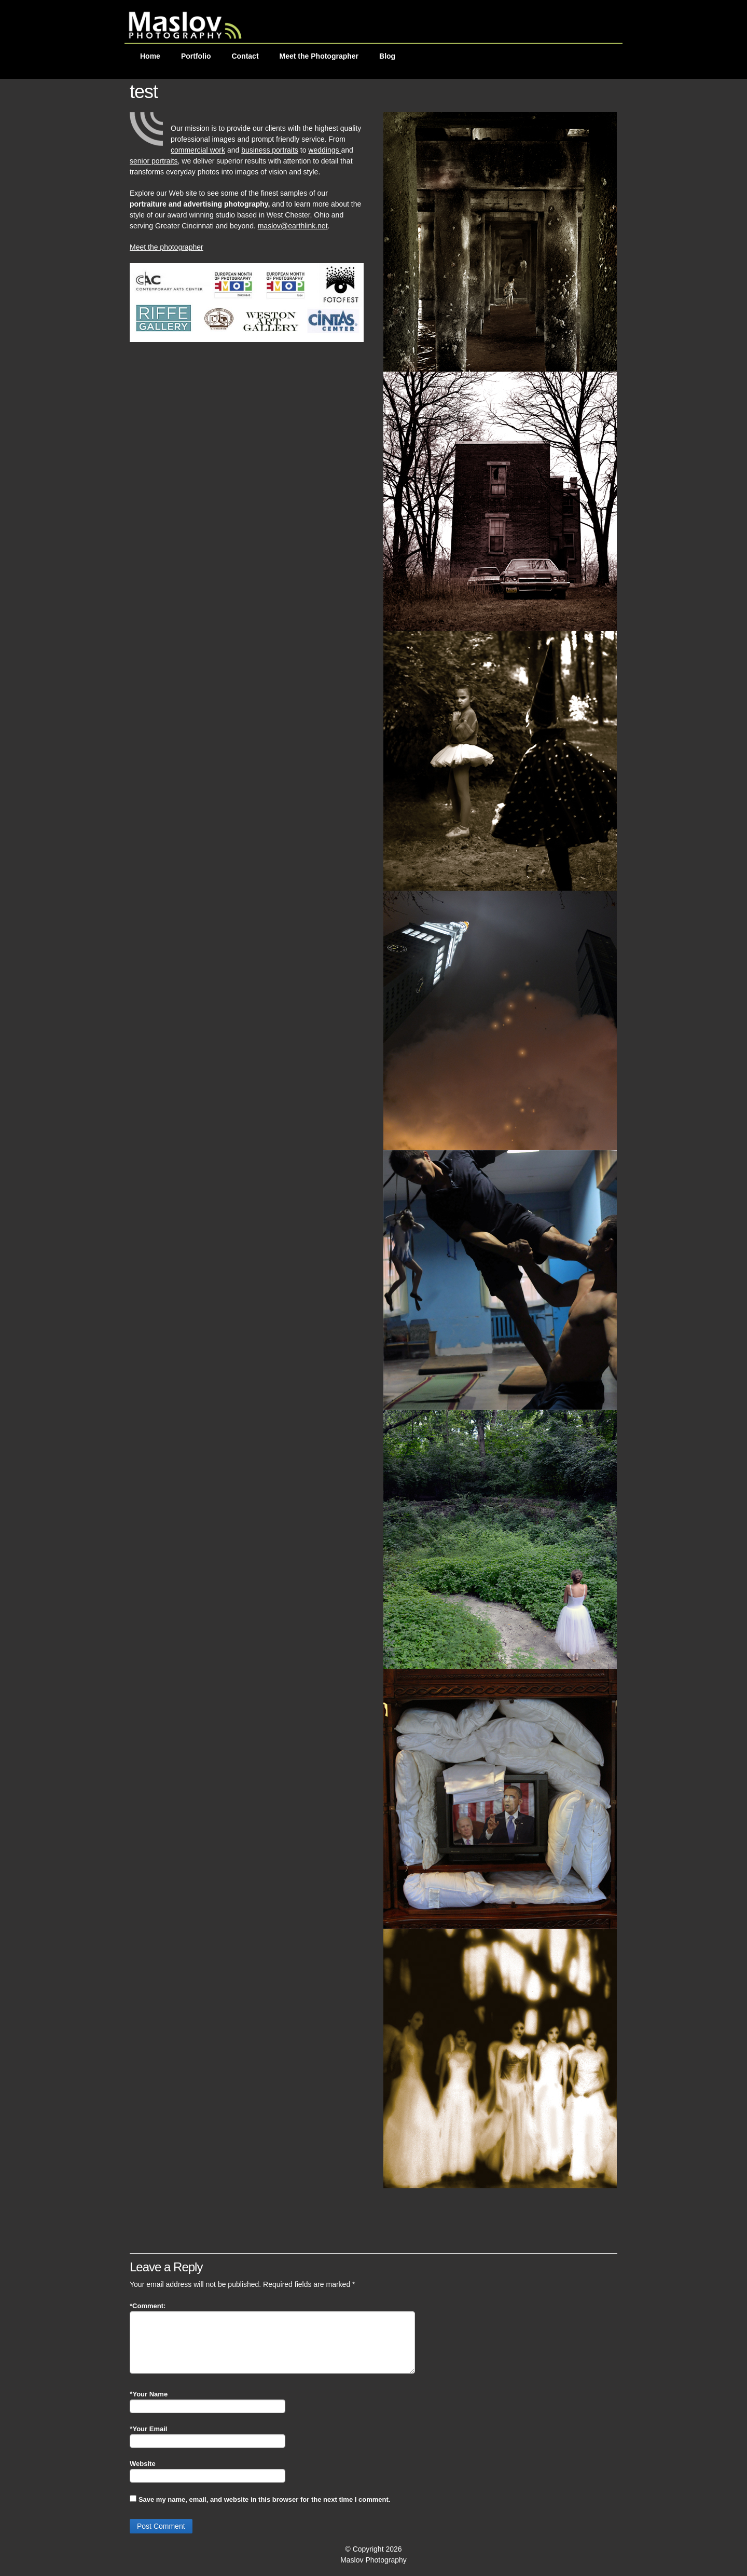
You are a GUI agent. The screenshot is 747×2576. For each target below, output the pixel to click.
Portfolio (196, 56)
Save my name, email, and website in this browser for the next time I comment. (264, 2499)
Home (150, 56)
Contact (244, 56)
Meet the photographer (166, 247)
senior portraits (154, 161)
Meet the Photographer (319, 56)
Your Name (150, 2394)
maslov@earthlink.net (293, 226)
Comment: (147, 2306)
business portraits (269, 150)
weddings (324, 150)
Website (143, 2464)
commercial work (198, 150)
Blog (387, 56)
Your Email (149, 2429)
